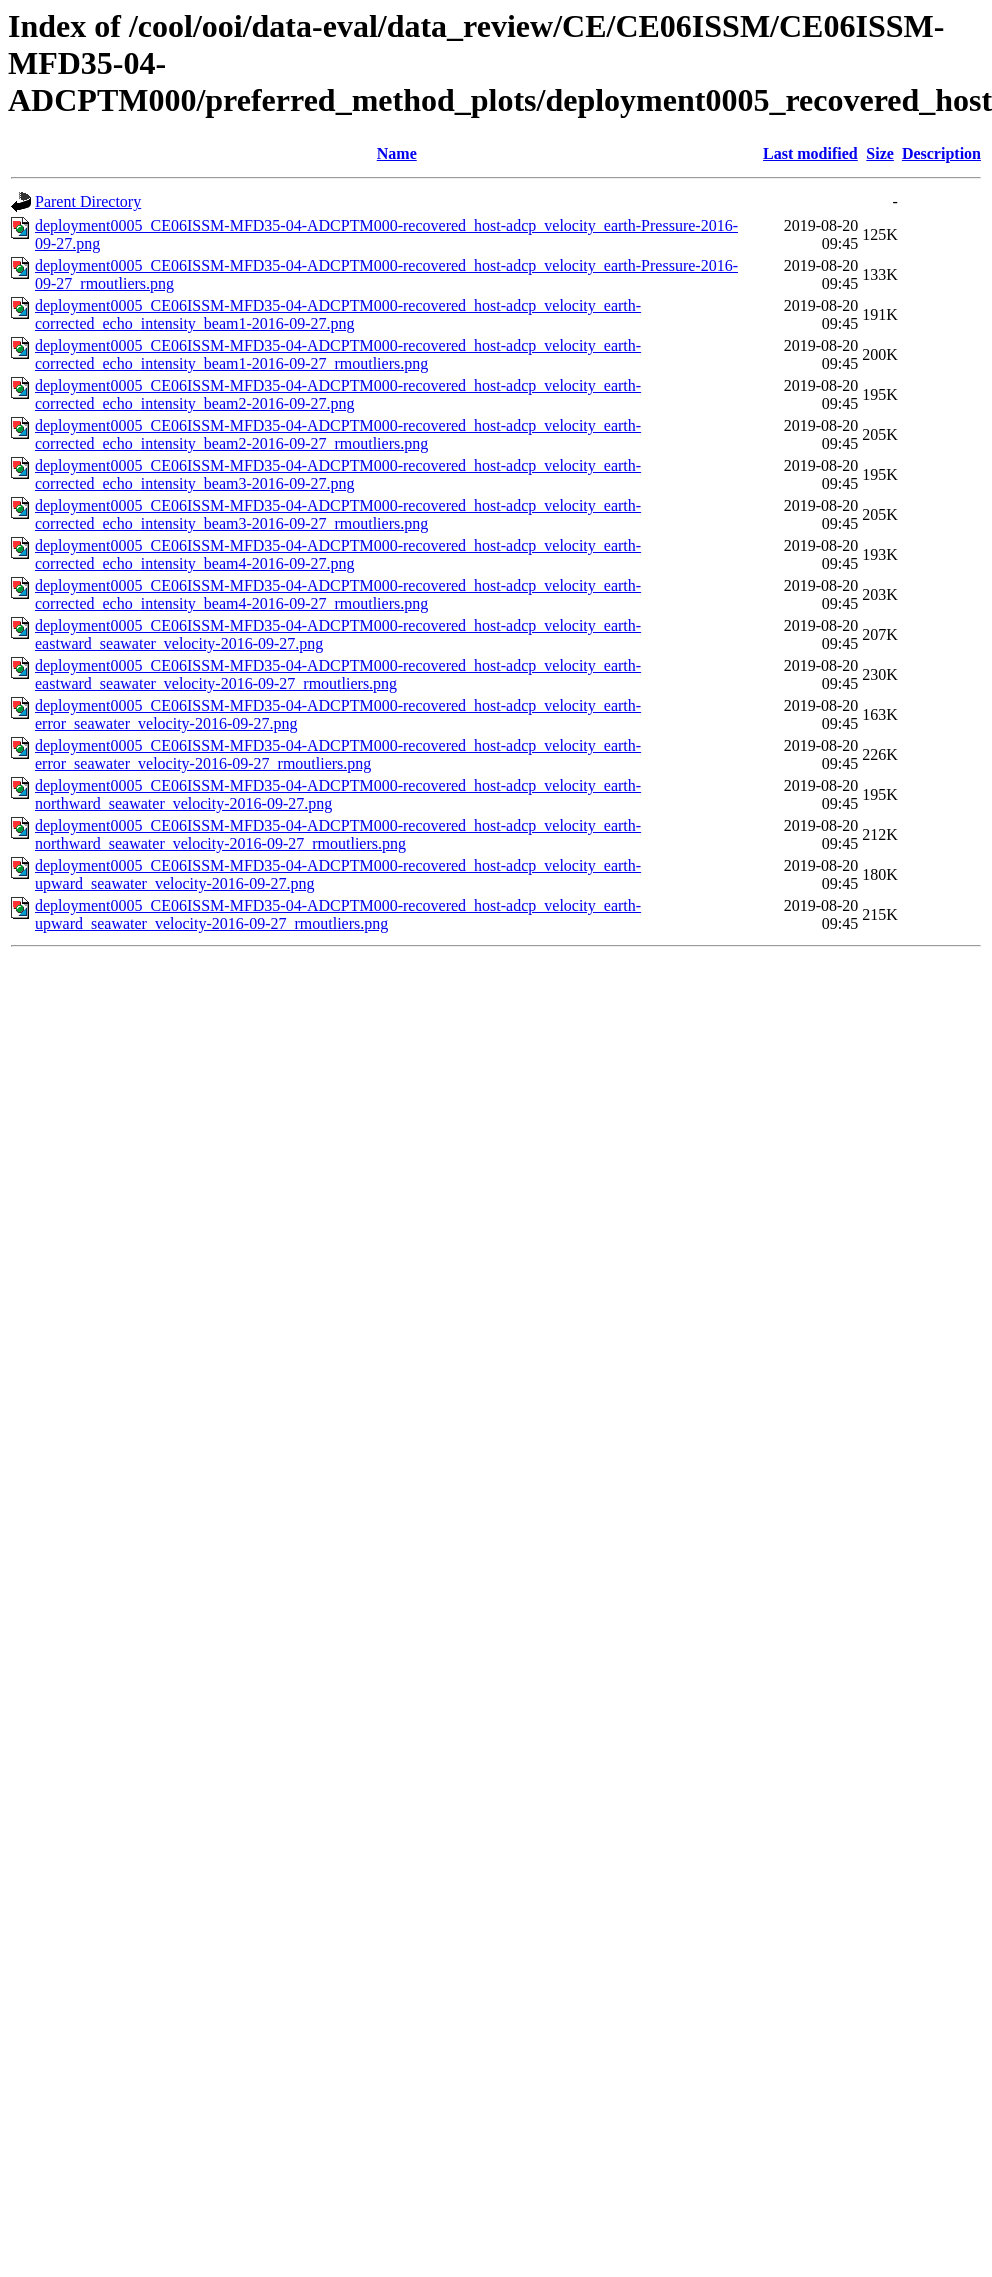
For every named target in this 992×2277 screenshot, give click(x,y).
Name (397, 153)
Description (941, 153)
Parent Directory (88, 201)
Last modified (810, 153)
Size (880, 153)
